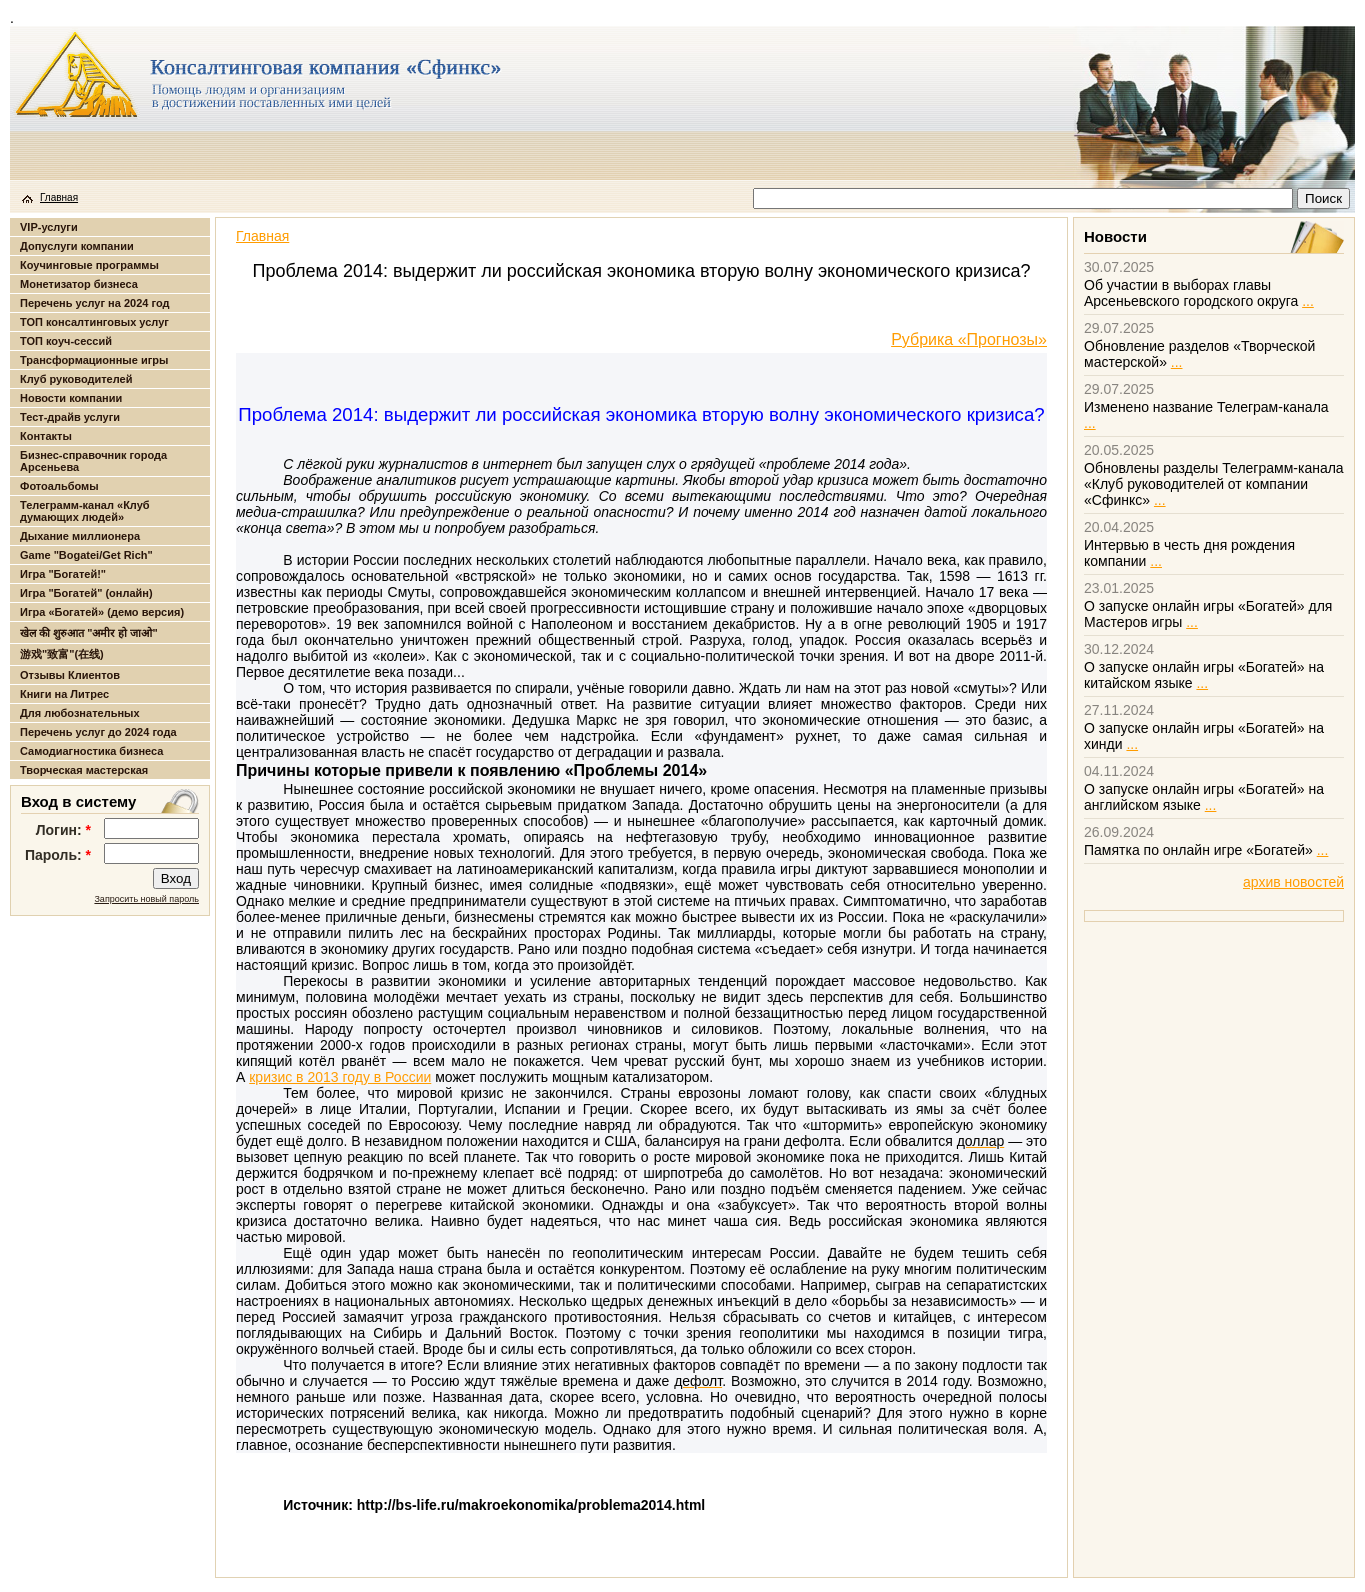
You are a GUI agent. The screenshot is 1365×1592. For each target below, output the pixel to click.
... (1308, 301)
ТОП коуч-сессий (66, 341)
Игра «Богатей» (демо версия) (102, 612)
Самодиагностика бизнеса (91, 751)
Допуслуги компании (77, 246)
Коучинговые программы (89, 265)
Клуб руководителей (76, 379)
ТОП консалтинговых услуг (94, 322)
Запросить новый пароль (146, 899)
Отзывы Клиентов (70, 675)
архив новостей (1293, 882)
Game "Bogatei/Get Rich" (86, 555)
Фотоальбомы (59, 486)
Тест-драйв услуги (70, 417)
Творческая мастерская (84, 770)
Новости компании (71, 398)
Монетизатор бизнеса (79, 284)
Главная (59, 197)
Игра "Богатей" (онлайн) (86, 593)
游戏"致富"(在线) (62, 654)
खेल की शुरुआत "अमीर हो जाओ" (89, 633)
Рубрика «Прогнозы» (969, 339)
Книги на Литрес (64, 694)
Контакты (46, 436)
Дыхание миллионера (80, 536)
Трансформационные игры (94, 360)
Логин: (63, 830)
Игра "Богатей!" (63, 574)
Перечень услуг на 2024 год (94, 303)
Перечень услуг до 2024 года (98, 732)
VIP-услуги (49, 227)
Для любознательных (80, 713)
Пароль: (58, 855)
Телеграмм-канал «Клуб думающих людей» (85, 511)
